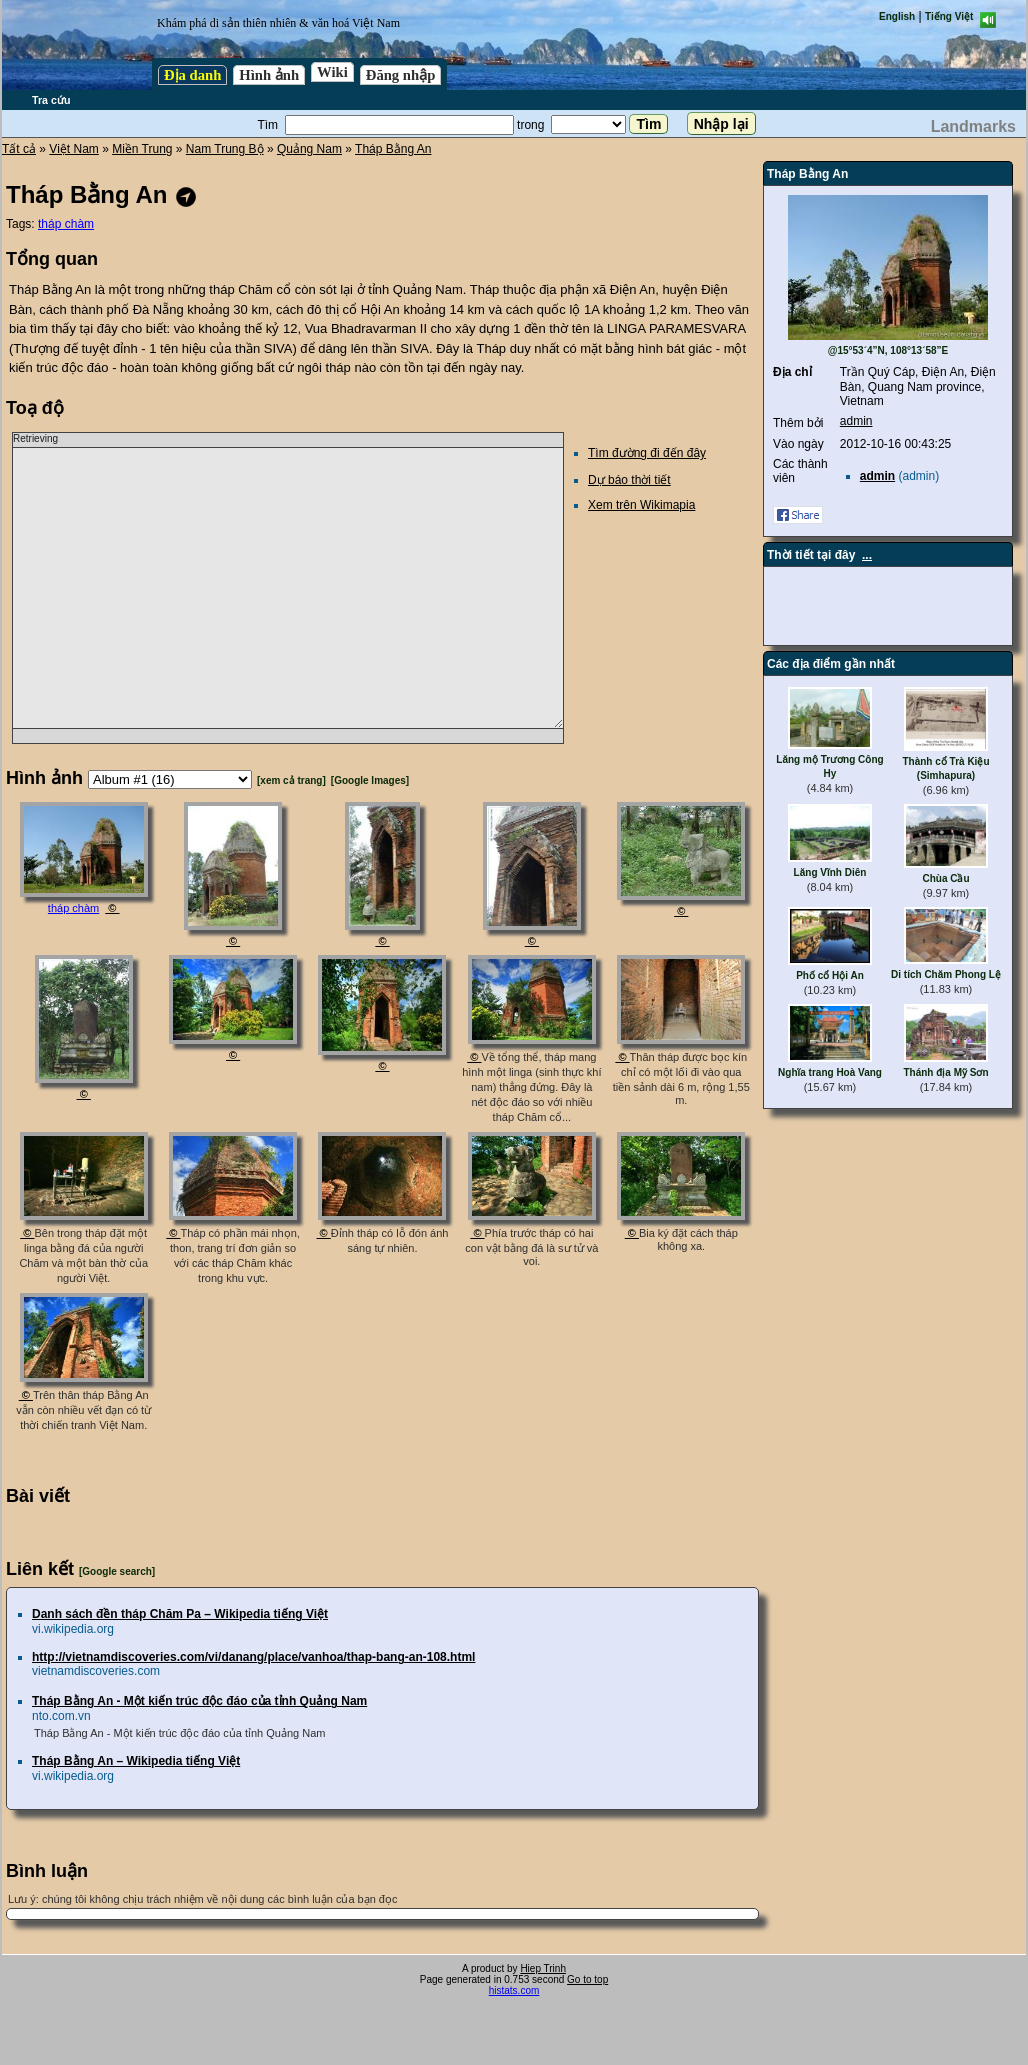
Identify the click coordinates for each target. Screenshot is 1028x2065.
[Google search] (117, 1571)
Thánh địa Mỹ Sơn (945, 1072)
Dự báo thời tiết (629, 480)
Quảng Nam (309, 149)
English (897, 16)
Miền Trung (142, 149)
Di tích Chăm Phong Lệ (946, 974)
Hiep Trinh (543, 1968)
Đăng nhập (401, 75)
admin (856, 421)
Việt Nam (73, 149)
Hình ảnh (269, 75)
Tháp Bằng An (393, 149)
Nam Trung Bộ (225, 149)
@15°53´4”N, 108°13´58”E (888, 350)
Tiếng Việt (949, 16)
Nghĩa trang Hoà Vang (830, 1072)
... (867, 555)
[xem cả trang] (291, 780)
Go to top (587, 1979)
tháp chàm (66, 224)
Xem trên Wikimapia (641, 505)
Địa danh (192, 75)
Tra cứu (51, 100)
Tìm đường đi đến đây (647, 453)
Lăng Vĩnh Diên (830, 872)
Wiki (332, 72)
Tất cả (19, 149)
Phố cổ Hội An (830, 975)
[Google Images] (370, 780)
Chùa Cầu (945, 878)
